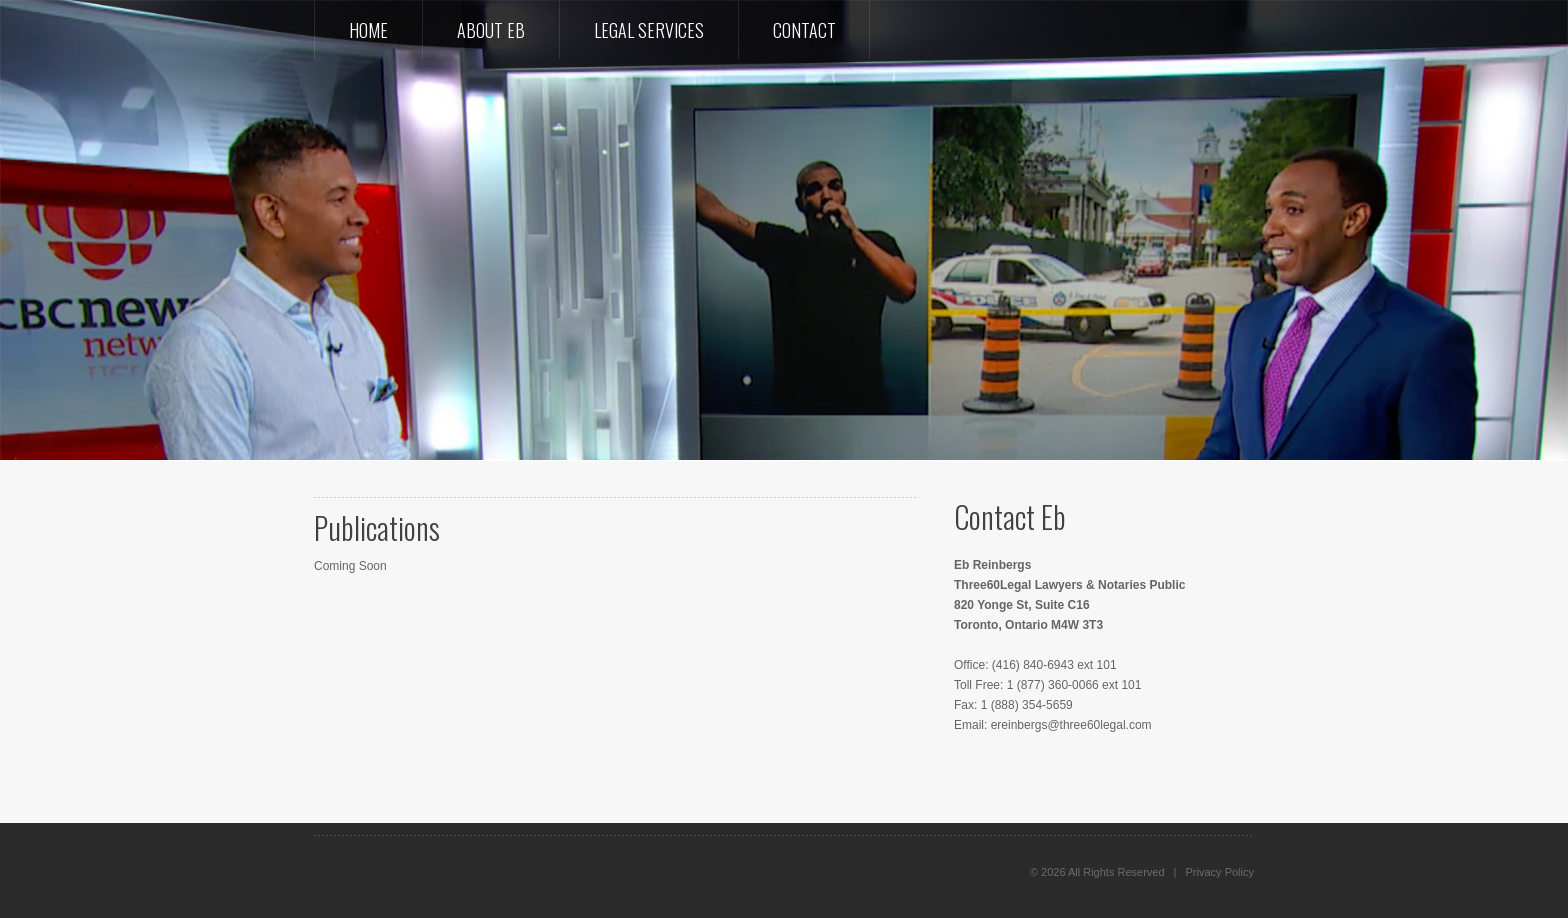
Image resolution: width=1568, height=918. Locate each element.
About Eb (491, 30)
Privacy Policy (1220, 872)
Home (368, 30)
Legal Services (649, 30)
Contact (804, 30)
